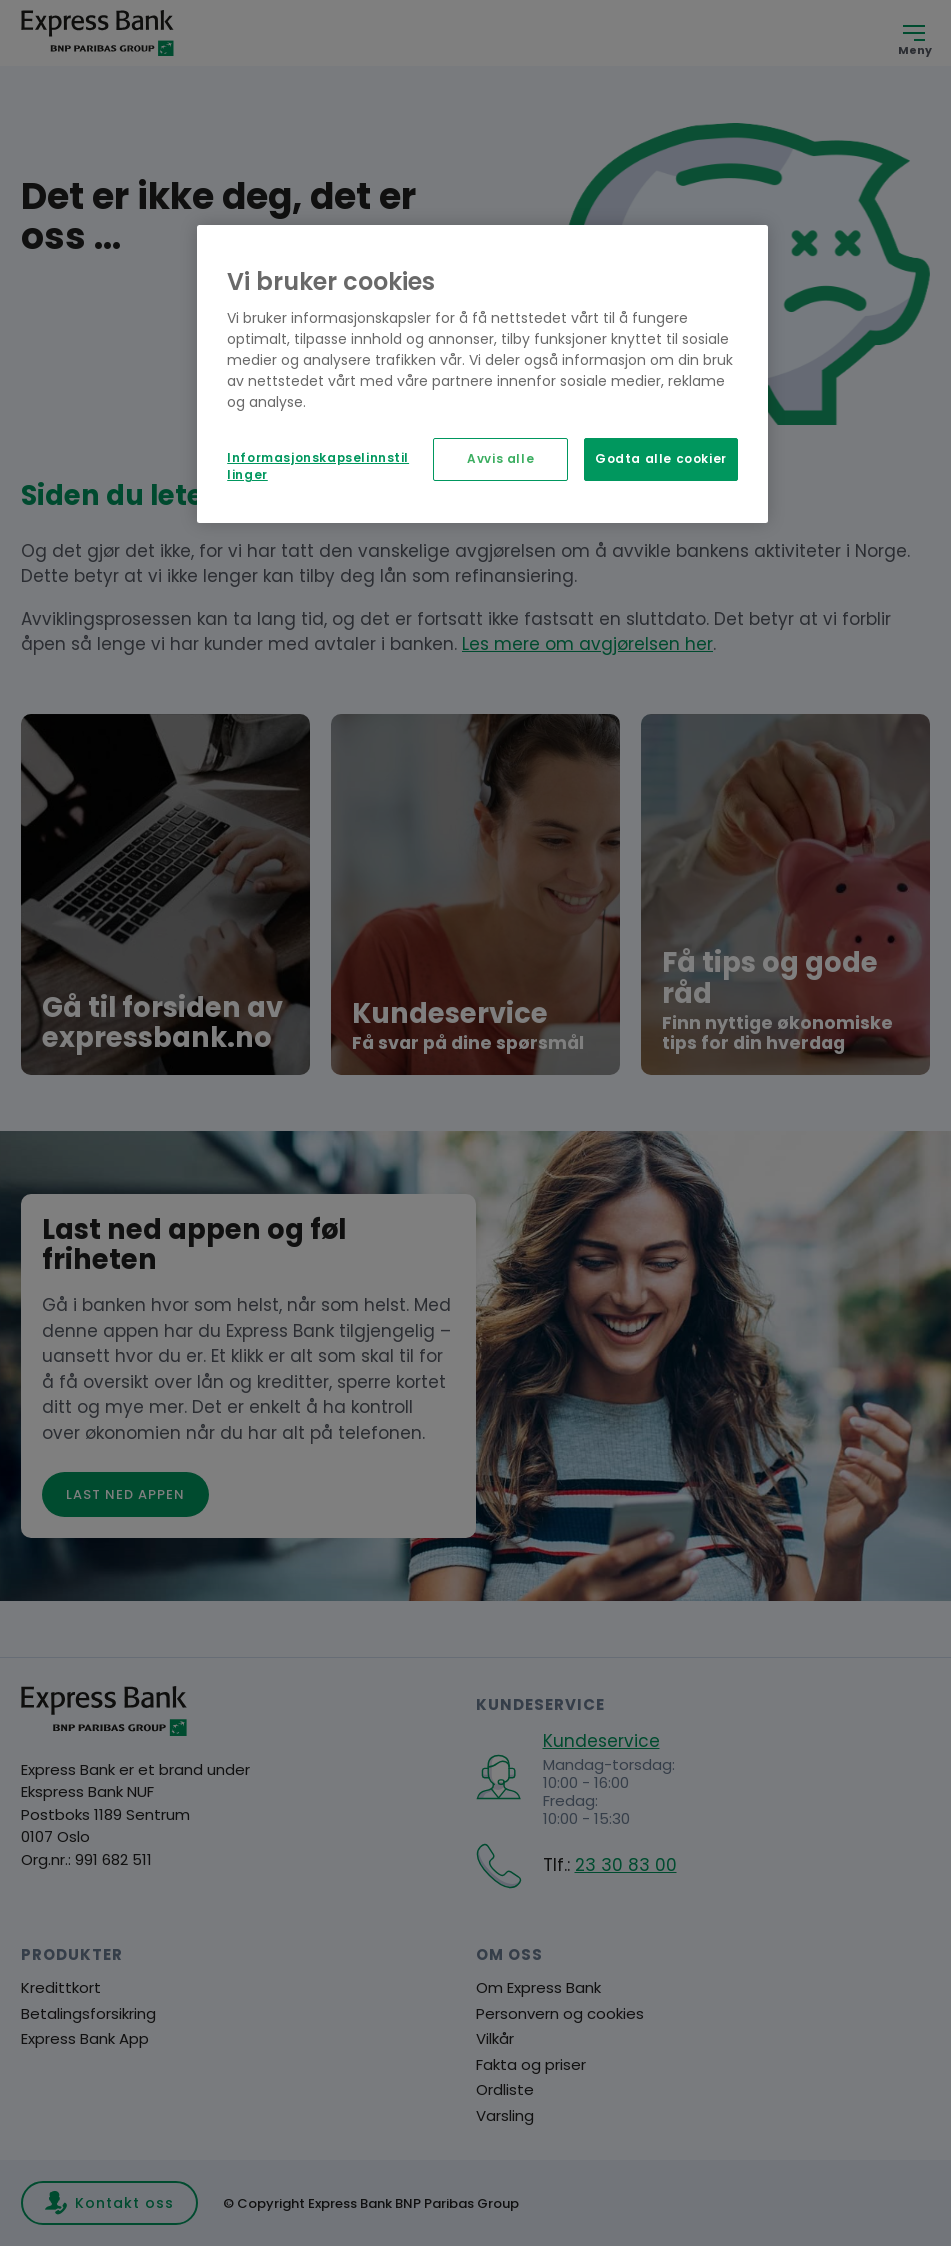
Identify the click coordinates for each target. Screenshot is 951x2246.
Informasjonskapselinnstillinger (318, 466)
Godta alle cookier (661, 459)
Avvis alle (500, 459)
